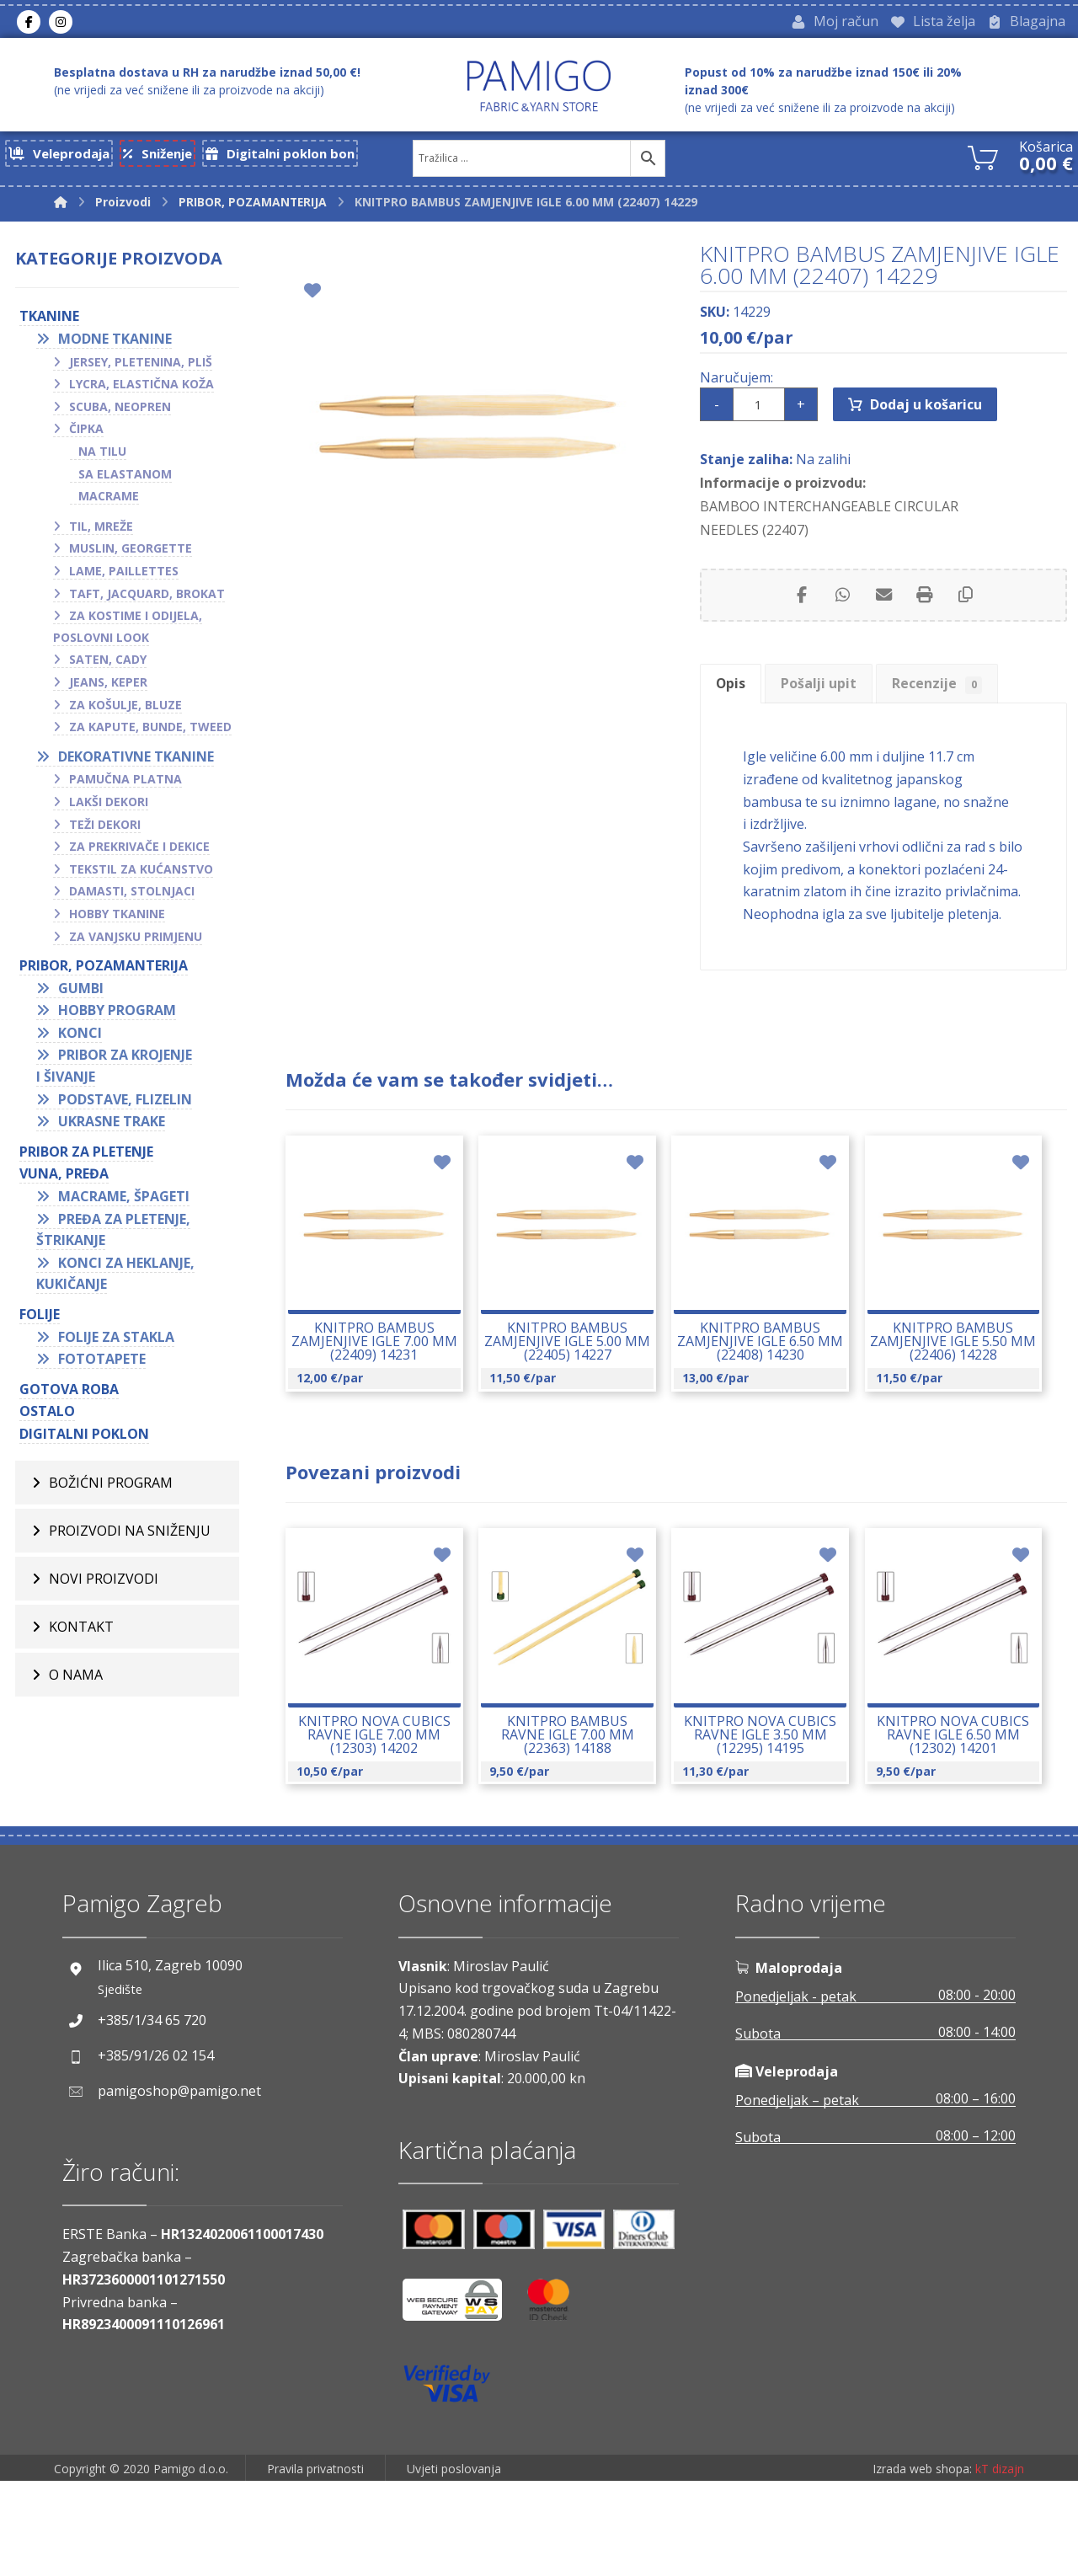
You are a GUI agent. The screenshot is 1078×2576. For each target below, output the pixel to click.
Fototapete (102, 1364)
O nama (76, 1679)
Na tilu (102, 457)
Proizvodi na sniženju (130, 1535)
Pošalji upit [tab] (839, 712)
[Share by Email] (883, 617)
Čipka (86, 434)
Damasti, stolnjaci (132, 897)
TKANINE (49, 322)
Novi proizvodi (103, 1583)
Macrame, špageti (123, 1202)
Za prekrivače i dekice (139, 852)
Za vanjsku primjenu (135, 941)
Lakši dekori (108, 807)
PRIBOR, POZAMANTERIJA (103, 971)
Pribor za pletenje (86, 1157)
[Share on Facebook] (799, 617)
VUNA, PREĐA (64, 1179)
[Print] (925, 617)
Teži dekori (105, 829)
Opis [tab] (738, 712)
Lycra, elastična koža (141, 390)
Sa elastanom (125, 479)
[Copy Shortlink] (968, 617)
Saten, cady (108, 665)
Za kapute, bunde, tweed (150, 732)
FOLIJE (39, 1320)
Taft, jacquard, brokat (147, 599)
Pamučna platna (125, 785)
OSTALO (47, 1417)
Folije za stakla (116, 1342)
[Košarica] (983, 161)
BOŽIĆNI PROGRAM (111, 1487)
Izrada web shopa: (922, 2564)
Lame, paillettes (124, 577)
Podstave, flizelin (125, 1104)
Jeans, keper (108, 688)
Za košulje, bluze (125, 710)
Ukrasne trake (111, 1127)
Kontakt (81, 1631)
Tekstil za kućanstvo (141, 875)
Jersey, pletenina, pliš (140, 367)
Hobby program (117, 1016)
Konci (80, 1038)
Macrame (108, 502)
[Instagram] (60, 24)
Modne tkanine (115, 344)
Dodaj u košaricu (929, 419)
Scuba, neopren (120, 412)
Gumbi (81, 993)
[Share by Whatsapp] (841, 617)
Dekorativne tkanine (136, 762)
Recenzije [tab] (971, 712)
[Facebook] (28, 24)
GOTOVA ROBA (69, 1395)
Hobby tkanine (117, 919)
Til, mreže (101, 532)
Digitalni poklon (84, 1439)
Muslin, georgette (130, 554)
